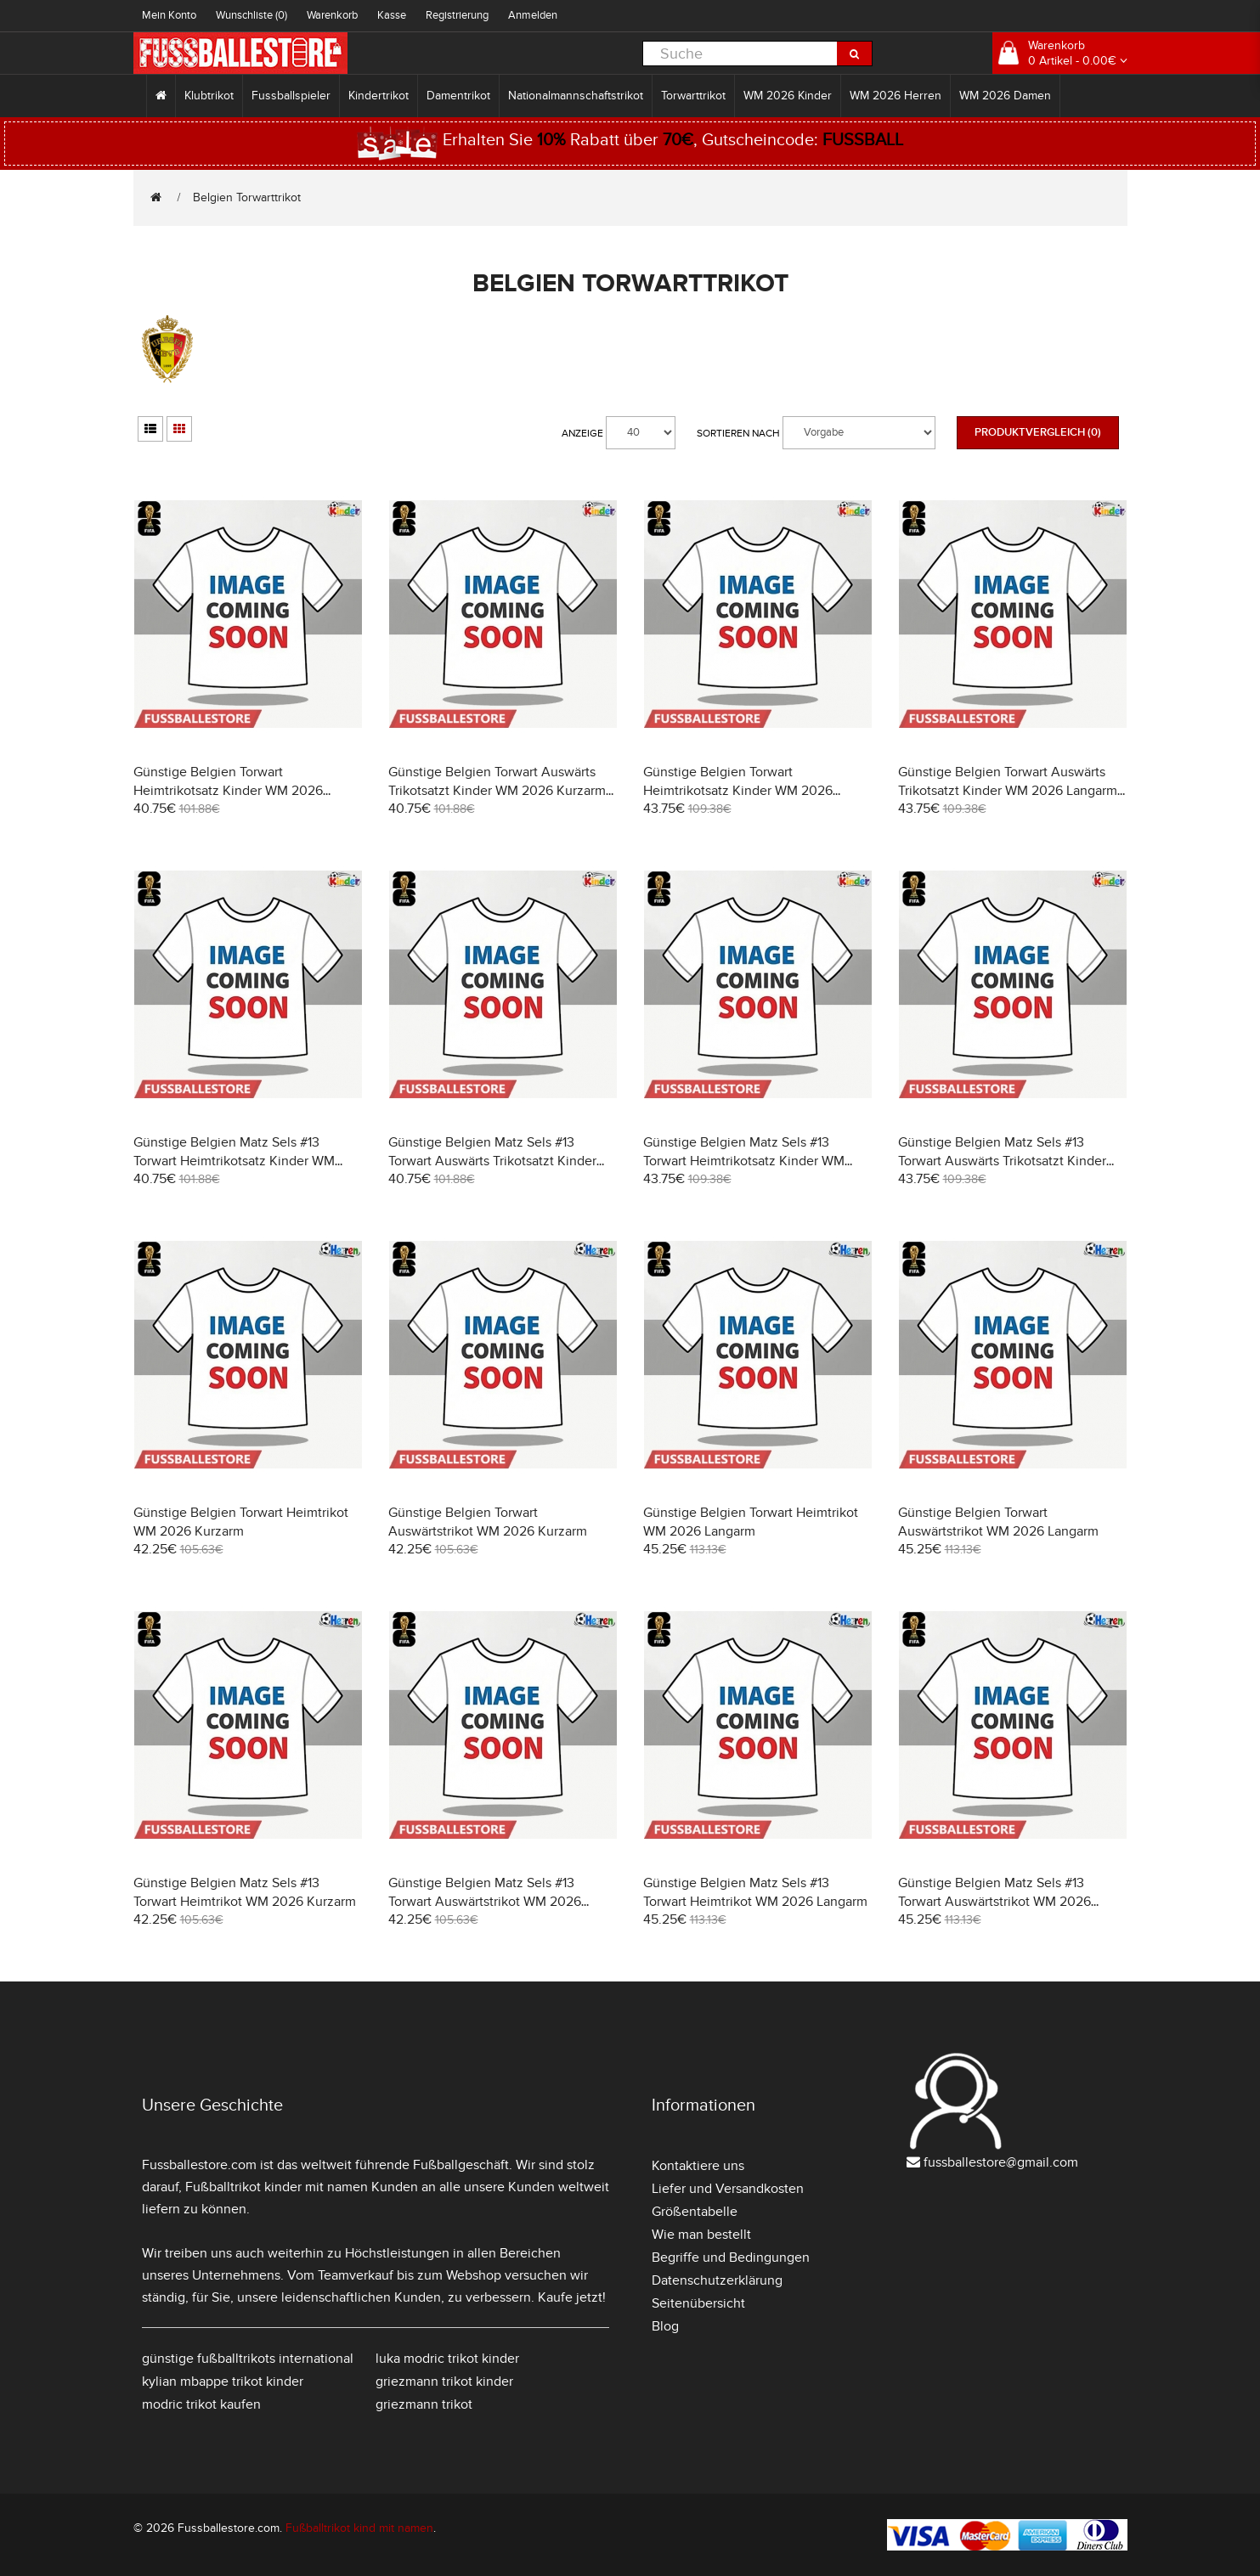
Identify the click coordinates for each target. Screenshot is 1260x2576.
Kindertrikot (378, 95)
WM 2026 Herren (895, 95)
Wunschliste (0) (251, 15)
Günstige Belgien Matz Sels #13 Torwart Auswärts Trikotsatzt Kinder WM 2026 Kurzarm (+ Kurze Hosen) (492, 1161)
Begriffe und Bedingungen (731, 2257)
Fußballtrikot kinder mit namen (276, 2187)
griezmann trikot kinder (444, 2381)
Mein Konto (169, 15)
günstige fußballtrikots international (247, 2358)
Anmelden (532, 15)
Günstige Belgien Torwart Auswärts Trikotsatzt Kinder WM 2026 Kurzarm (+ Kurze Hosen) (497, 791)
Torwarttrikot (693, 95)
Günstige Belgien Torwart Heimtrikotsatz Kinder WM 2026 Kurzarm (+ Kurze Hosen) (228, 791)
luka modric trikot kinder (447, 2358)
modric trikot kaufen (201, 2404)
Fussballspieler (291, 95)
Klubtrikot (209, 95)
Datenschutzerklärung (717, 2280)
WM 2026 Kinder (787, 95)
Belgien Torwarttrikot (247, 197)
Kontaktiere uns (698, 2165)
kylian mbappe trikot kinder (222, 2381)
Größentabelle (694, 2211)
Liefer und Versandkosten (728, 2188)
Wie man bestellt (701, 2234)
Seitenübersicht (698, 2303)
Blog (665, 2326)
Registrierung (457, 15)
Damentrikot (458, 95)
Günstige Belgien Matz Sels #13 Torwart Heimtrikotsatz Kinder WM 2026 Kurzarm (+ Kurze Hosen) (234, 1161)
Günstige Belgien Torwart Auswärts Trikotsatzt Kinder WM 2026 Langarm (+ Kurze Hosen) (1007, 791)
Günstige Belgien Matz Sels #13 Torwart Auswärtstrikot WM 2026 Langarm (994, 1901)
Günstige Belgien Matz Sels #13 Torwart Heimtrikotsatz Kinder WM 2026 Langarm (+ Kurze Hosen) (744, 1161)
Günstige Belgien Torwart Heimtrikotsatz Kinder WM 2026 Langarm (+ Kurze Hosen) (738, 791)
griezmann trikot (424, 2404)
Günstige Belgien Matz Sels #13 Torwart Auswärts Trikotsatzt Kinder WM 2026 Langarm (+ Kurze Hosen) (1002, 1161)
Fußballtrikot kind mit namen (359, 2528)
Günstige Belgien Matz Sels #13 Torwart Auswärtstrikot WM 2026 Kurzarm (484, 1901)
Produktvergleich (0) (1038, 432)
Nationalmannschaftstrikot (575, 95)
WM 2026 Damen (1005, 95)
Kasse (391, 15)
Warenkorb (332, 15)
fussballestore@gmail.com (1001, 2162)
